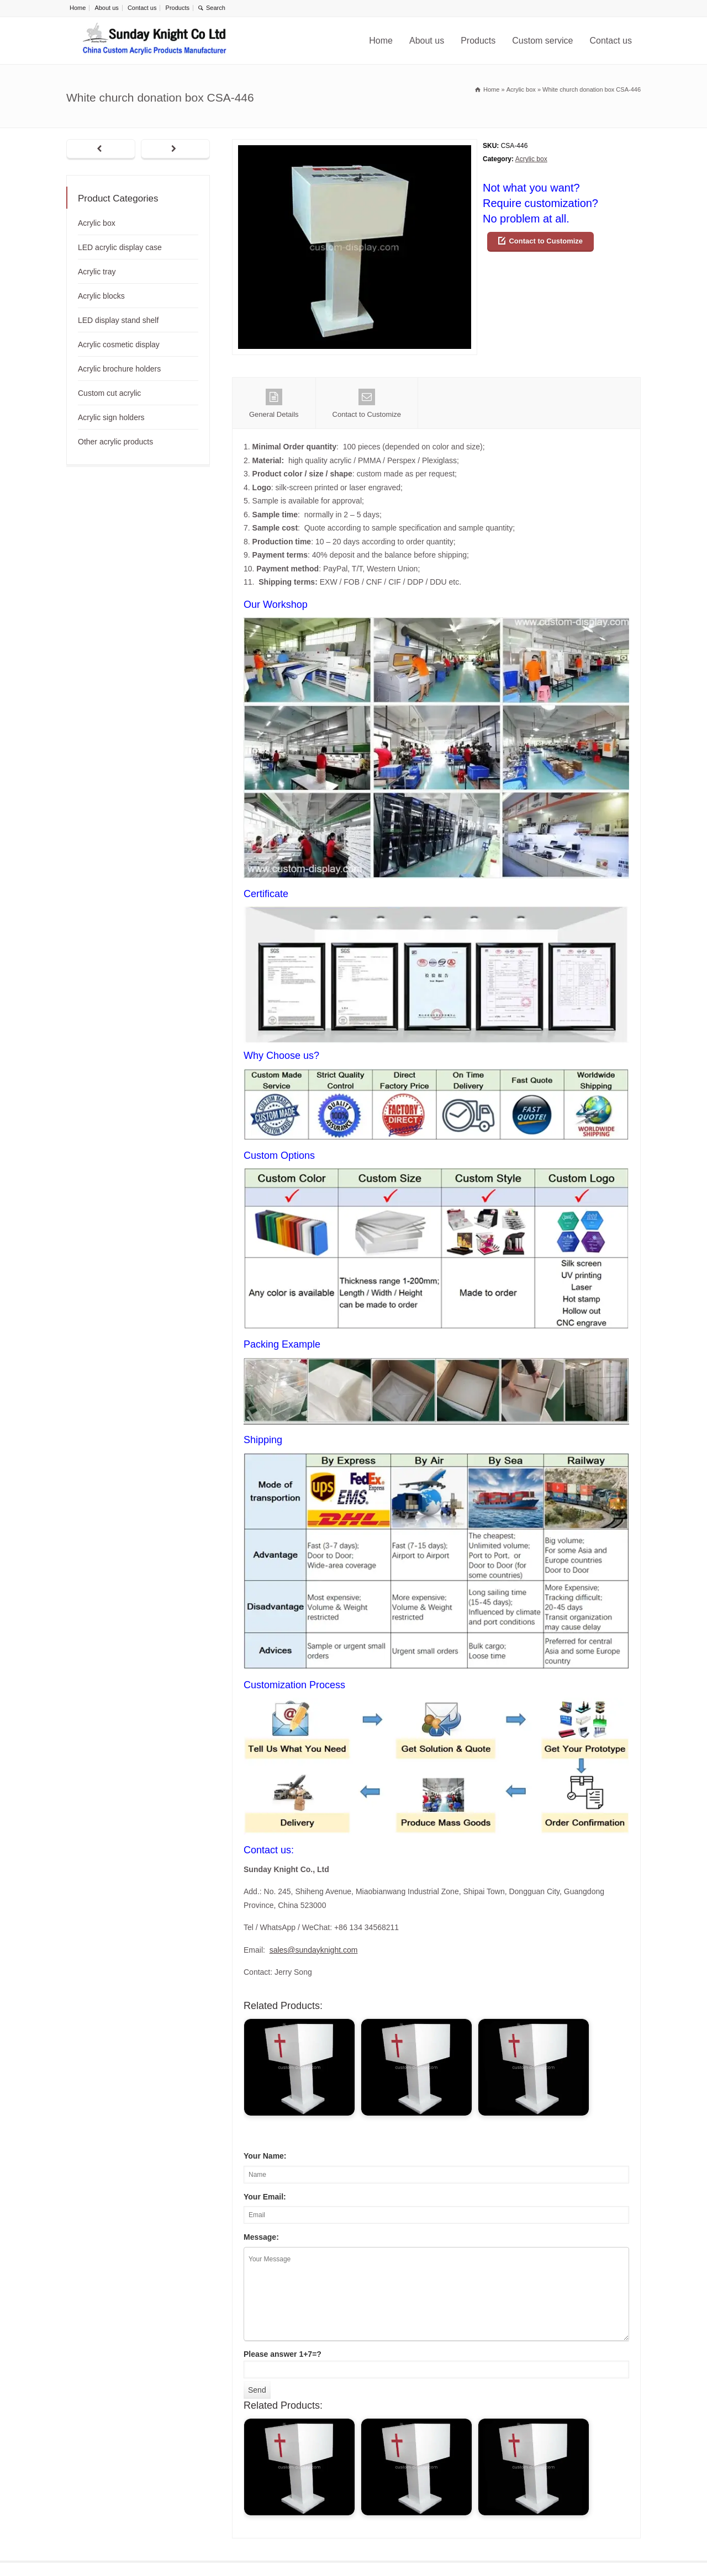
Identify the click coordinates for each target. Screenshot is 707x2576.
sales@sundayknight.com (314, 1950)
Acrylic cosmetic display (119, 344)
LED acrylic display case (120, 247)
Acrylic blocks (101, 295)
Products (177, 7)
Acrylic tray (96, 271)
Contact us (142, 7)
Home (78, 7)
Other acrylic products (115, 441)
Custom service (542, 40)
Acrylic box (531, 159)
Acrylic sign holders (111, 417)
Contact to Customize (546, 241)
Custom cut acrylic (109, 393)
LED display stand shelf (118, 320)
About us (106, 7)
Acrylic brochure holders (119, 368)
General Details (274, 403)
